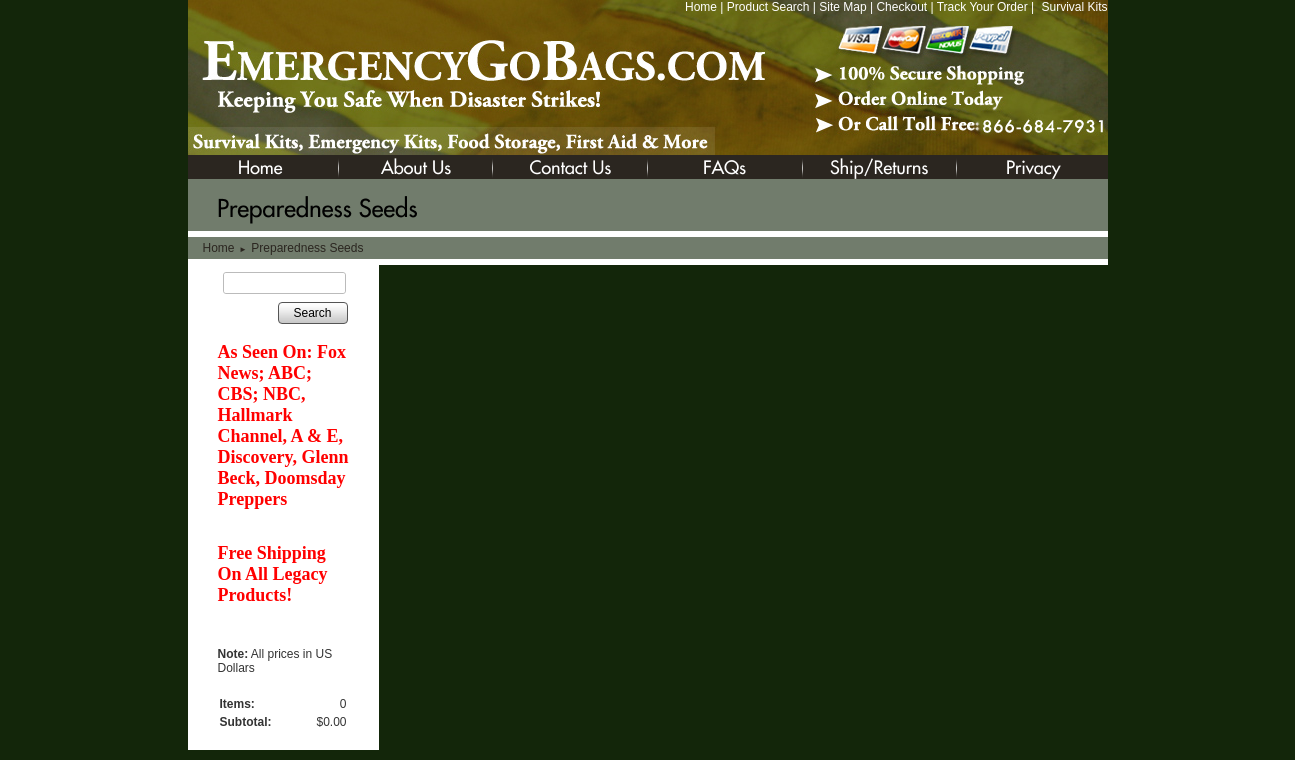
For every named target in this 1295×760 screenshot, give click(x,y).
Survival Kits (1074, 7)
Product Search (768, 7)
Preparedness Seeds (307, 248)
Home (701, 7)
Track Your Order (982, 7)
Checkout (901, 7)
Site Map (842, 7)
